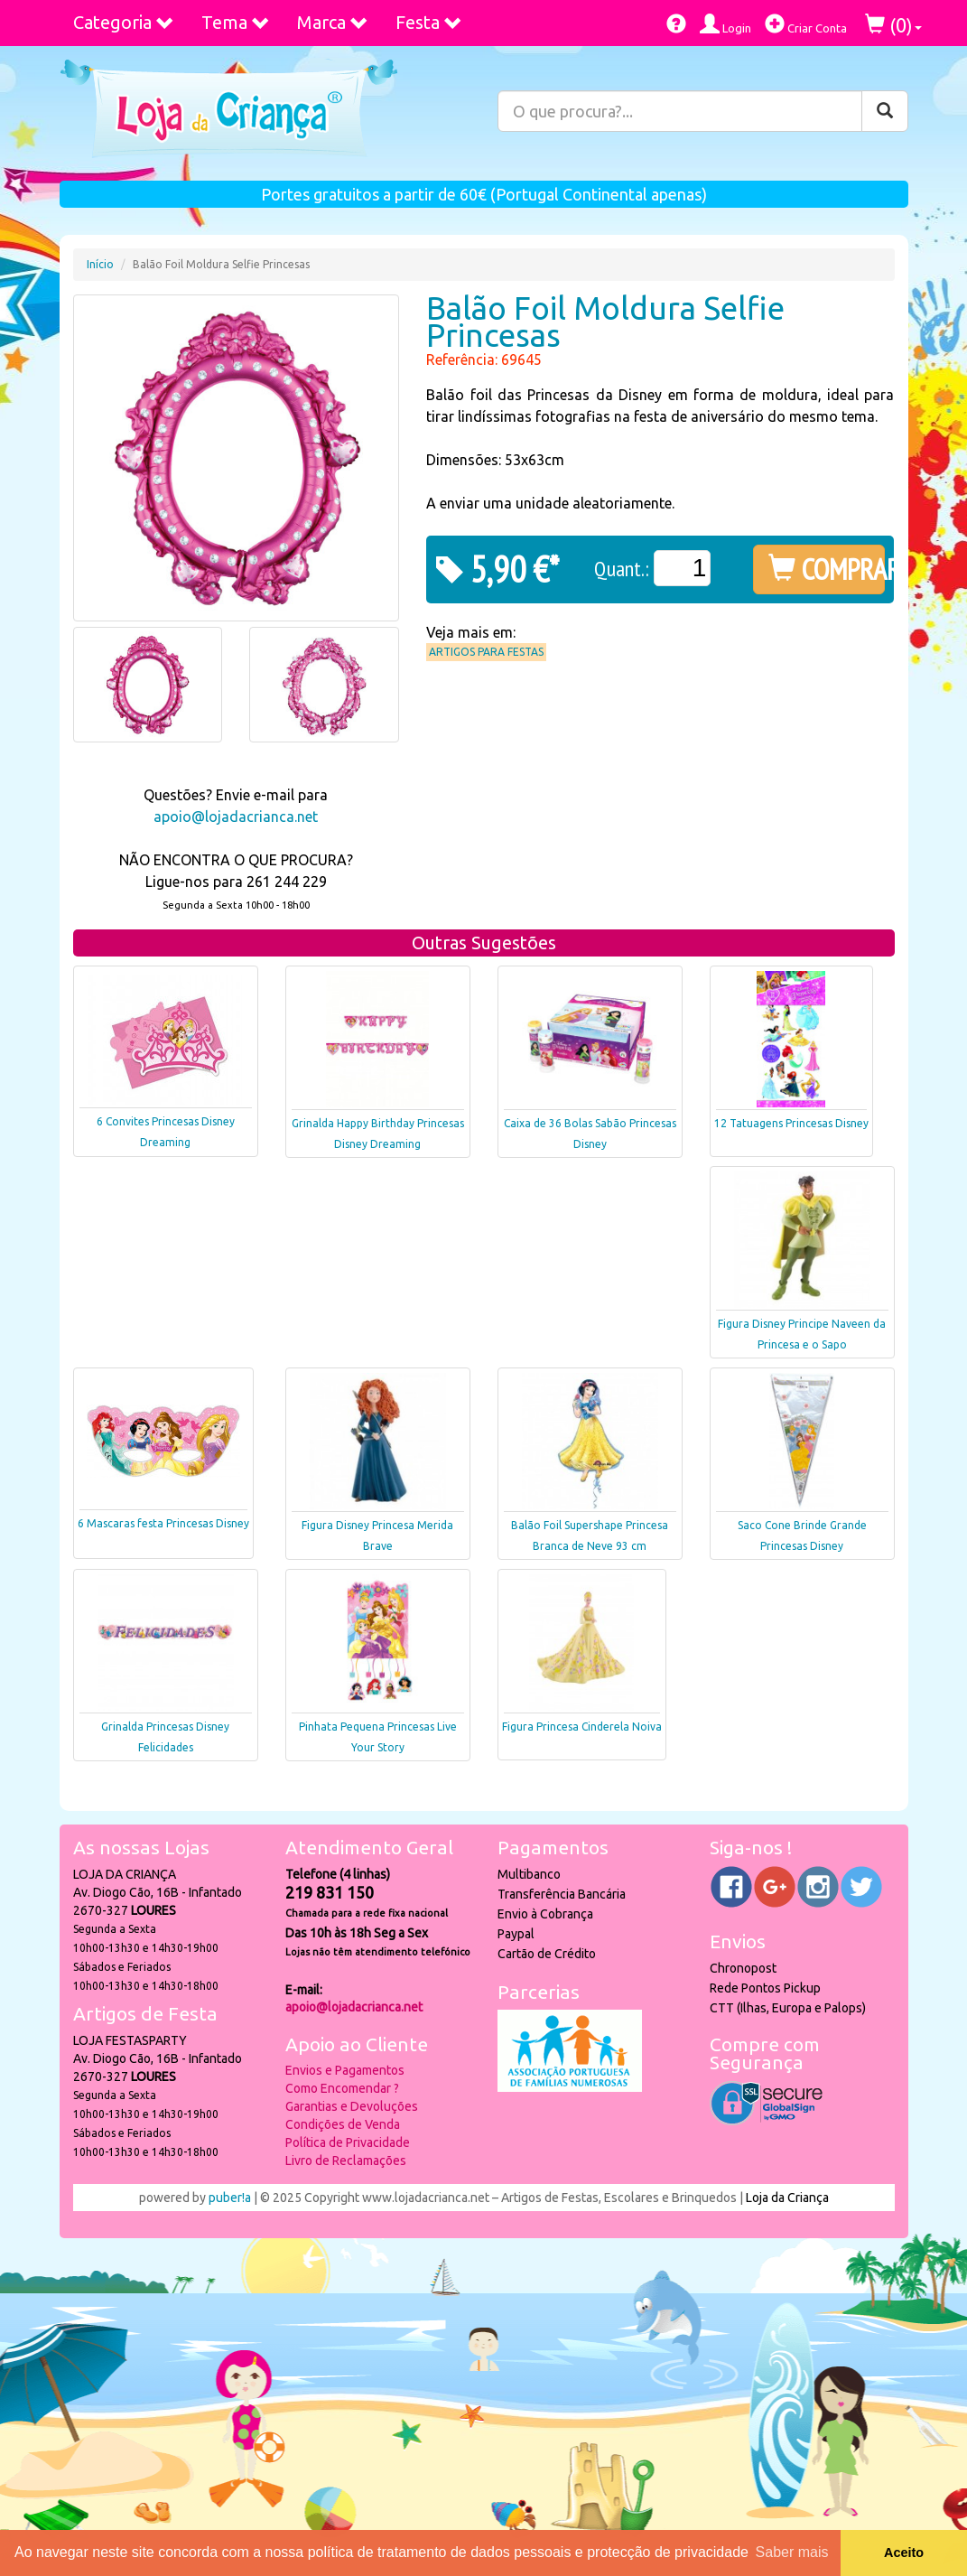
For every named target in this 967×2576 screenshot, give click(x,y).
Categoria (123, 22)
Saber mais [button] (792, 2552)
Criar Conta (806, 24)
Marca (332, 22)
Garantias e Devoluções (351, 2106)
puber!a (230, 2197)
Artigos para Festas (486, 652)
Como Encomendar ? (342, 2088)
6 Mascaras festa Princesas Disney (163, 1523)
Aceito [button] (904, 2552)
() (893, 25)
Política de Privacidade (347, 2142)
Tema (235, 22)
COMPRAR (826, 569)
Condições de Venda (342, 2124)
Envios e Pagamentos (344, 2070)
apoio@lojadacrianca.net (235, 816)
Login (725, 24)
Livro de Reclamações (345, 2160)
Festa (428, 22)
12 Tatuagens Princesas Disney (791, 1123)
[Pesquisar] (884, 111)
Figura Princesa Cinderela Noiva (582, 1726)
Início (100, 264)
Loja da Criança (787, 2197)
